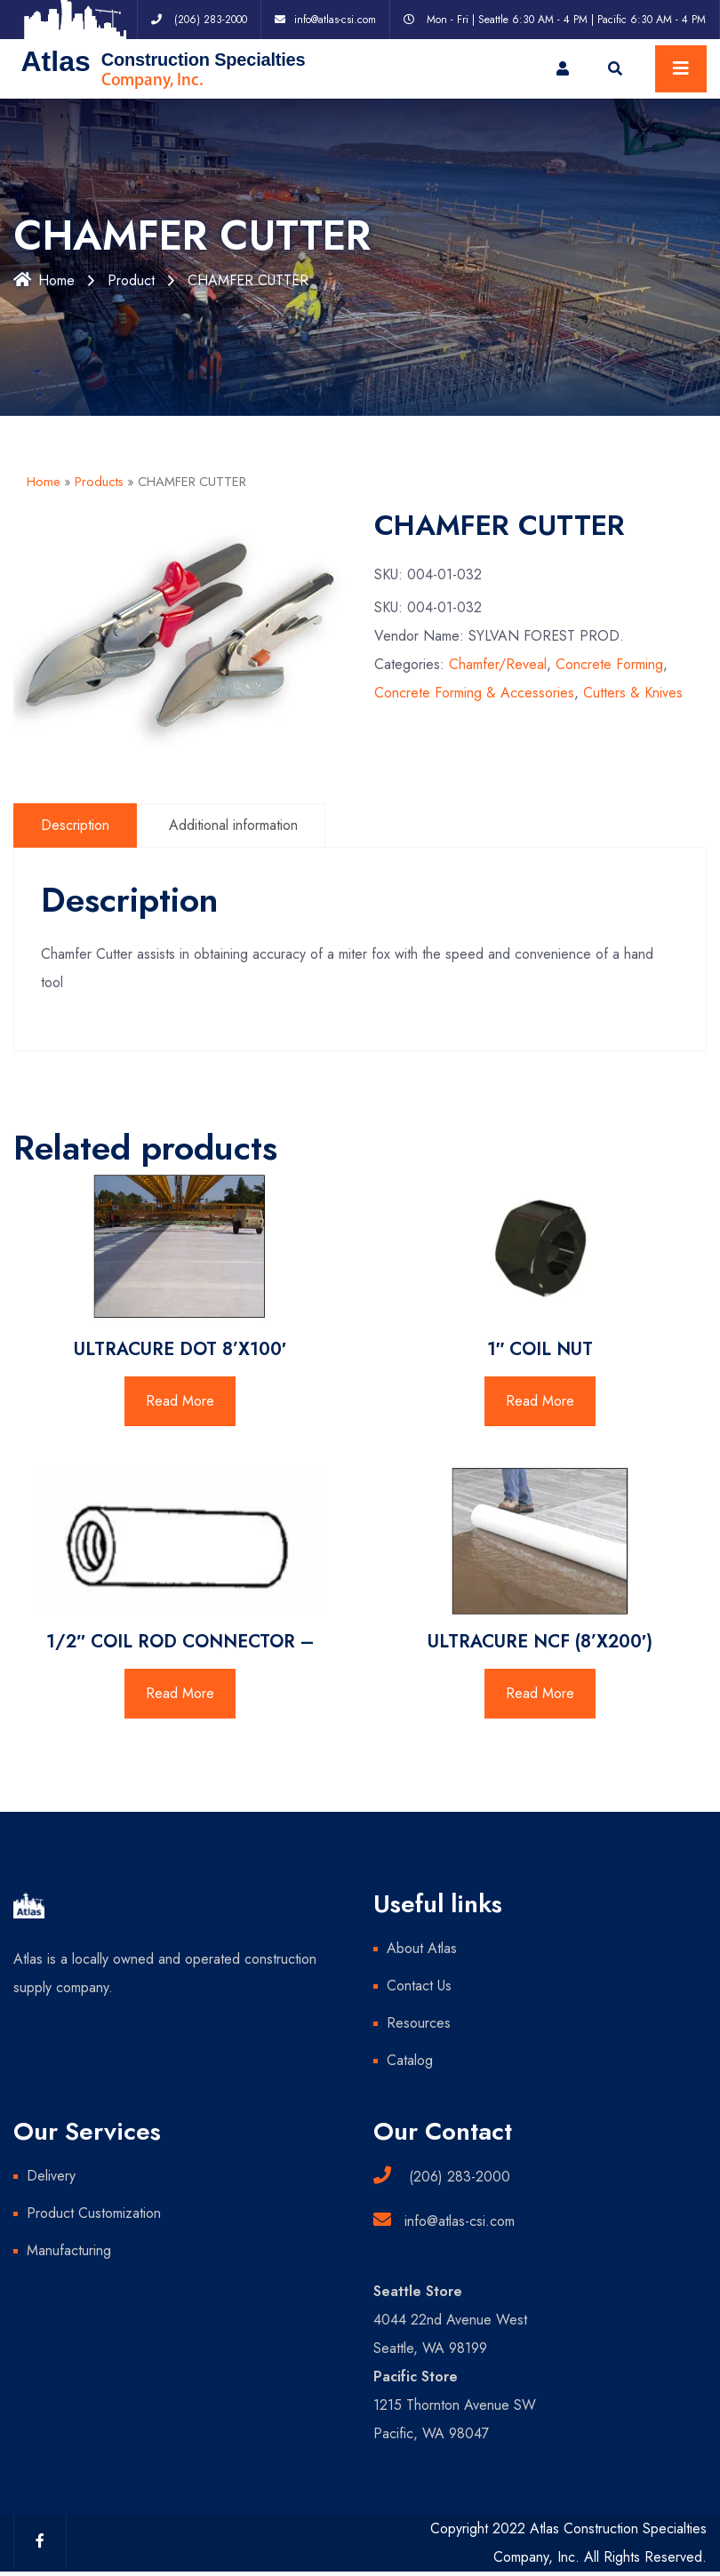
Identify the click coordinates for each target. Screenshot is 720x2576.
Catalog (410, 2060)
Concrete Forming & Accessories (474, 692)
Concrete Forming (609, 664)
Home (44, 280)
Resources (419, 2023)
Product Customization (94, 2213)
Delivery (51, 2175)
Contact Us (419, 1985)
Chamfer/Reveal (498, 664)
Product (131, 280)
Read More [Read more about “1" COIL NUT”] (540, 1401)
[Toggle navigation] (681, 68)
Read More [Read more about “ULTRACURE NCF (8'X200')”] (540, 1693)
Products (99, 481)
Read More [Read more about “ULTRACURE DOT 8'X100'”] (180, 1401)
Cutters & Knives (633, 692)
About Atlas (422, 1948)
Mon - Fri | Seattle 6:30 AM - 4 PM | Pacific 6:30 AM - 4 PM (566, 20)
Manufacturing (69, 2250)
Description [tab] (75, 825)
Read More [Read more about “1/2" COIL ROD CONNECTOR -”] (180, 1693)
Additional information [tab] (233, 825)
